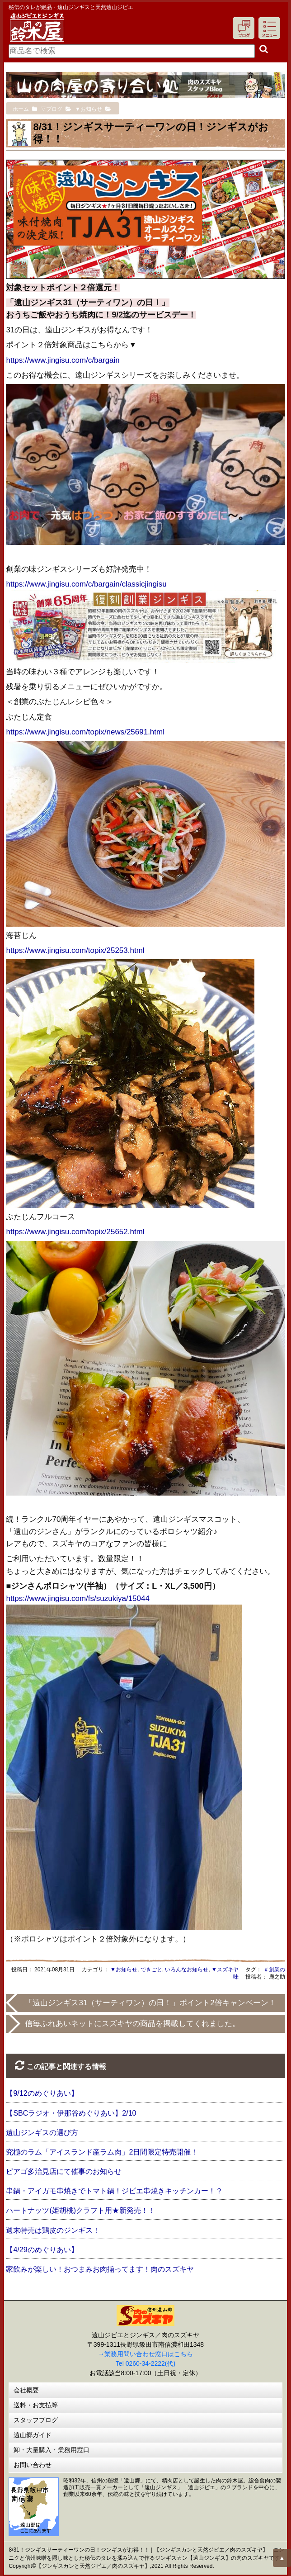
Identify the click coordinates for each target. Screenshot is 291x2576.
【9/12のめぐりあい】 (42, 2093)
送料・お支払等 (36, 2405)
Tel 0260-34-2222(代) (145, 2363)
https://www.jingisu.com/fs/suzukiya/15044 (77, 1598)
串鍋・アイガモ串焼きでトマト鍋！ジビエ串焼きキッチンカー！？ (114, 2191)
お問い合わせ (33, 2464)
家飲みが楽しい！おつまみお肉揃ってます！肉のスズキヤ (100, 2269)
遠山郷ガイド (33, 2435)
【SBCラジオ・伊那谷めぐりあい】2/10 (71, 2113)
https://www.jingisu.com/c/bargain (62, 360)
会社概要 (26, 2390)
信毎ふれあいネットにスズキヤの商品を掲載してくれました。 (132, 2023)
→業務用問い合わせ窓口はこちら (145, 2354)
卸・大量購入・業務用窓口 (51, 2449)
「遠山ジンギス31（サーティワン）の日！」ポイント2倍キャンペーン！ (150, 2002)
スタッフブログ (36, 2420)
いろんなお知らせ (186, 1969)
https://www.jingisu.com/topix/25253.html (75, 950)
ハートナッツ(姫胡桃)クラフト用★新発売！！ (80, 2210)
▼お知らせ (123, 1969)
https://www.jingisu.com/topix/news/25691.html (85, 732)
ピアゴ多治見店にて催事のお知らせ (64, 2171)
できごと (151, 1969)
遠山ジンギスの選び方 (42, 2132)
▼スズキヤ (225, 1969)
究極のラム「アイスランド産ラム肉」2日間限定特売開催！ (102, 2152)
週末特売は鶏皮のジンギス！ (53, 2230)
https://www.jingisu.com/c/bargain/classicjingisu (86, 584)
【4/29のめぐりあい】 (42, 2250)
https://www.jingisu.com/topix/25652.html (75, 1231)
